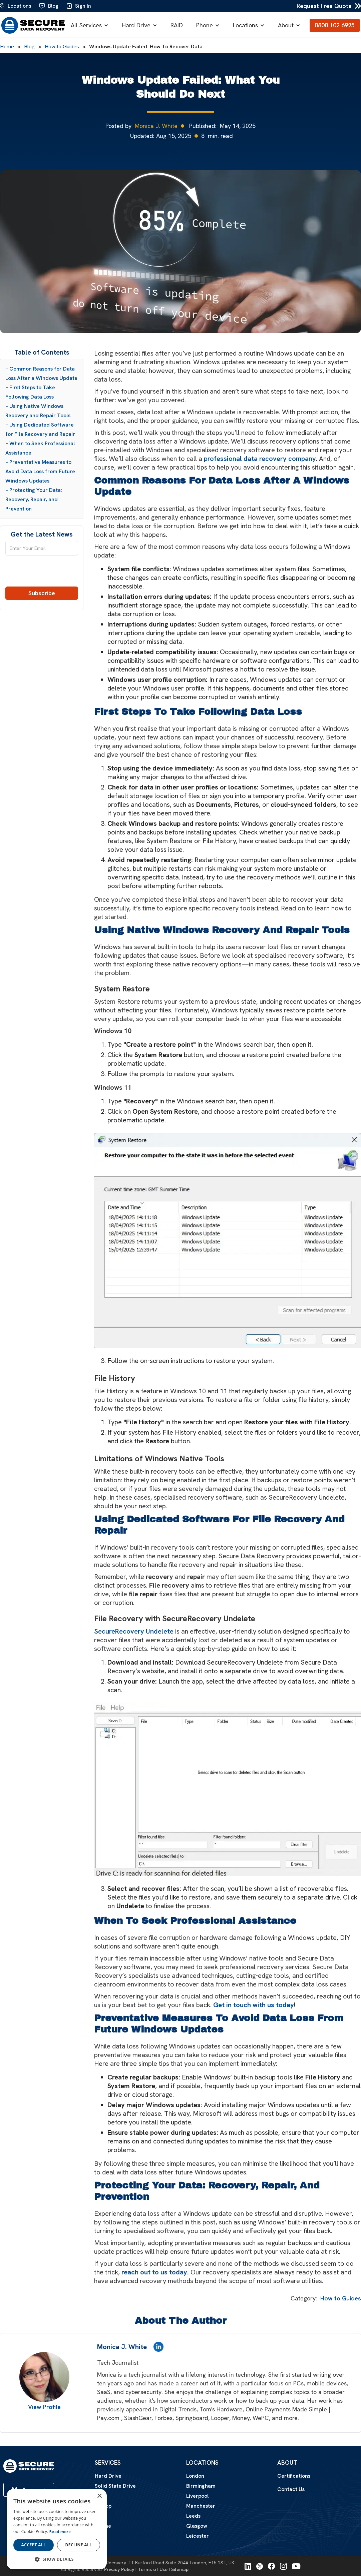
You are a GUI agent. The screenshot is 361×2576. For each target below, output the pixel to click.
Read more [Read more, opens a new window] (60, 2531)
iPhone (103, 2526)
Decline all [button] (78, 2545)
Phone (204, 25)
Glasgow (196, 2525)
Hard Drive (136, 25)
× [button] (99, 2496)
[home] (33, 25)
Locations (245, 25)
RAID (176, 25)
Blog (29, 46)
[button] (91, 25)
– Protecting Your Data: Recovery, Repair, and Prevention (33, 499)
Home (7, 46)
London (195, 2475)
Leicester (197, 2535)
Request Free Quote (324, 6)
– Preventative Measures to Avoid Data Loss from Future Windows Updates (40, 471)
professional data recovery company (260, 458)
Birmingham (201, 2485)
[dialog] (57, 2529)
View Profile (44, 2407)
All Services (86, 25)
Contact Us (291, 2489)
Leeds (193, 2515)
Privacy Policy (119, 2569)
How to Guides (62, 46)
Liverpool (197, 2495)
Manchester (200, 2505)
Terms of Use (152, 2569)
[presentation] (41, 574)
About (286, 25)
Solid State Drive (115, 2486)
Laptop (103, 2506)
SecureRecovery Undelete (133, 1631)
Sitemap (180, 2569)
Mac (100, 2516)
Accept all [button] (33, 2545)
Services (108, 2462)
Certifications (293, 2476)
